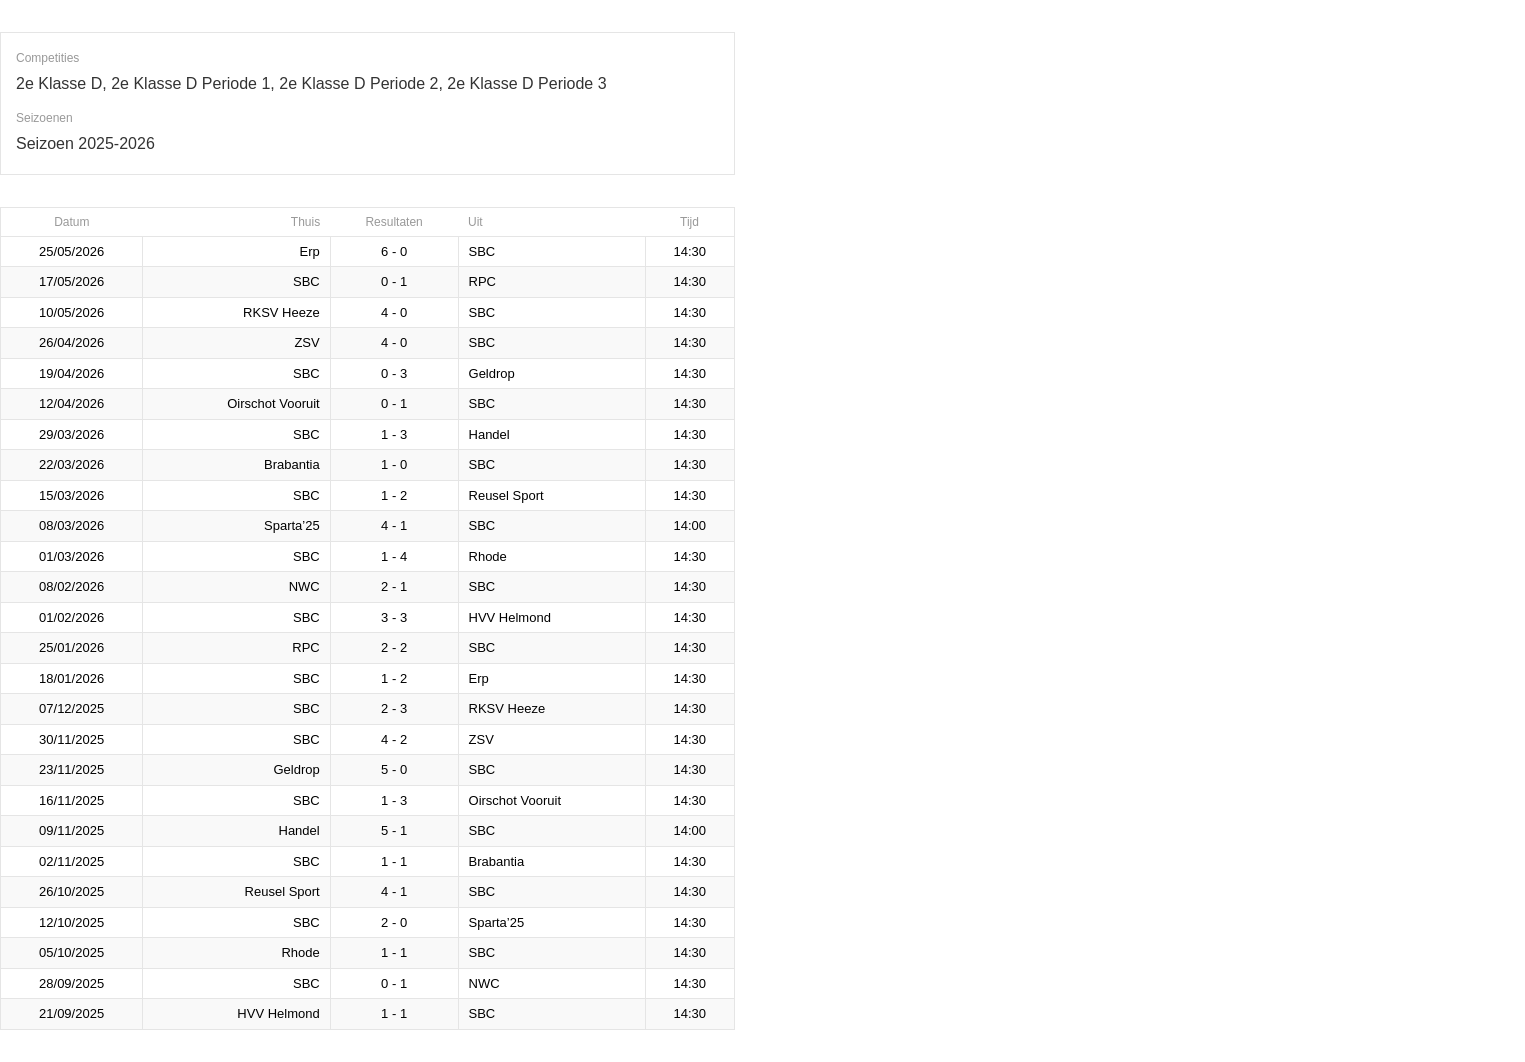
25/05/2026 (71, 251)
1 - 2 (394, 495)
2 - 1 (394, 586)
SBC (482, 251)
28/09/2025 (71, 983)
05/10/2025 (71, 952)
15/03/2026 (71, 495)
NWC (304, 586)
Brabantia (292, 464)
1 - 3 (394, 434)
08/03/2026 (71, 525)
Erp (309, 251)
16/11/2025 (71, 800)
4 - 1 (394, 525)
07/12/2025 (71, 708)
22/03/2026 (71, 464)
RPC (482, 281)
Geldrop (492, 373)
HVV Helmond (510, 617)
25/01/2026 (71, 647)
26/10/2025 (71, 891)
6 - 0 (394, 251)
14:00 (689, 525)
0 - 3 (394, 373)
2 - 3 (394, 708)
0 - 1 (394, 281)
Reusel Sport (506, 495)
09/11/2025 (71, 830)
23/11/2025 (71, 769)
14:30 (689, 251)
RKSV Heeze (281, 312)
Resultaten (393, 222)
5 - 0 (394, 769)
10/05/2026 (71, 312)
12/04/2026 (71, 403)
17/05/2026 (71, 281)
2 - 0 (394, 922)
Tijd (689, 222)
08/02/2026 (71, 586)
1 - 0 (394, 464)
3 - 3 (394, 617)
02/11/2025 (71, 861)
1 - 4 (394, 556)
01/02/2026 (71, 617)
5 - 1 (394, 830)
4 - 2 (394, 739)
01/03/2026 (71, 556)
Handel (489, 434)
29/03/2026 (71, 434)
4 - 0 (394, 312)
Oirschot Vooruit (273, 403)
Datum (71, 222)
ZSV (306, 342)
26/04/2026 (71, 342)
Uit (475, 222)
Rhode (488, 556)
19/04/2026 (71, 373)
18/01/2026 (71, 678)
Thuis (305, 222)
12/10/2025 (71, 922)
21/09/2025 (71, 1013)
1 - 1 (394, 861)
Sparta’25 (292, 525)
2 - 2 (394, 647)
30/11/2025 (71, 739)
